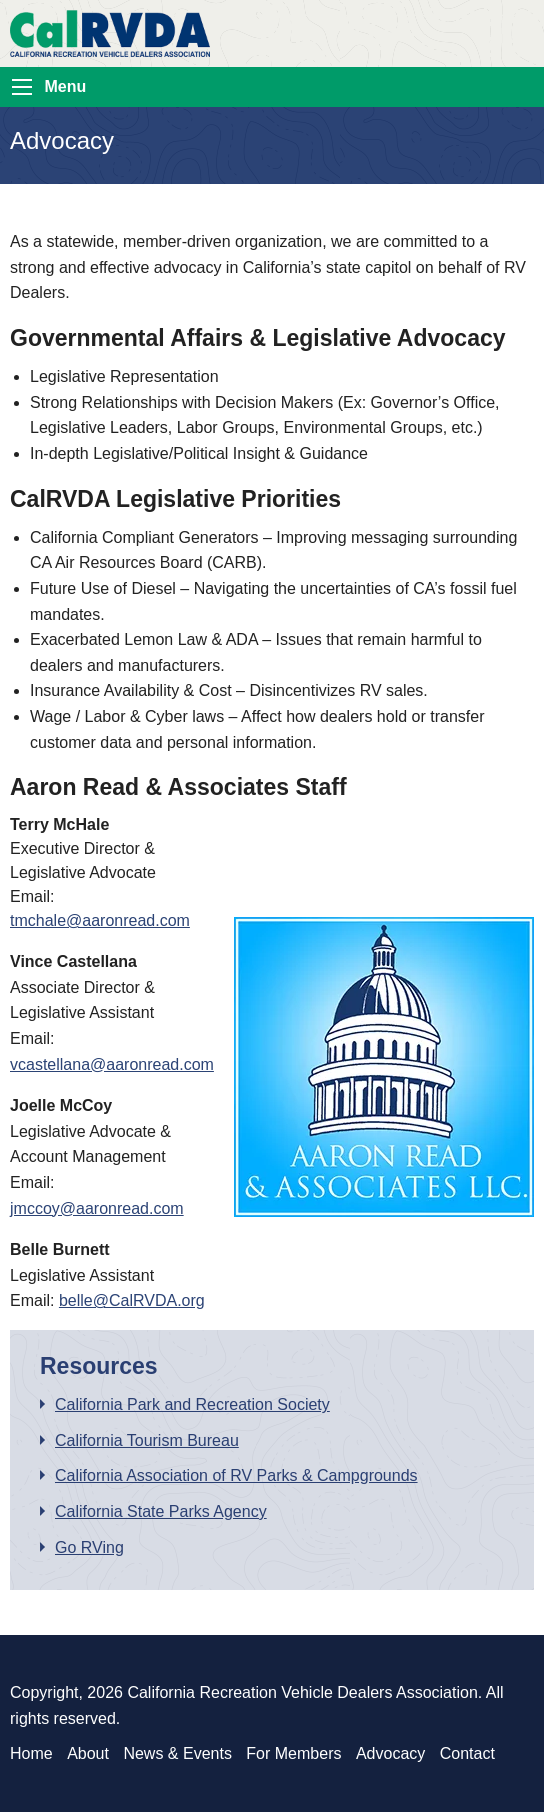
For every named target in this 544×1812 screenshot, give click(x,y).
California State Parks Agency (161, 1511)
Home (31, 1753)
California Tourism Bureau (147, 1440)
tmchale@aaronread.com (100, 920)
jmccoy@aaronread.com (97, 1208)
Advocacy (390, 1753)
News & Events (177, 1753)
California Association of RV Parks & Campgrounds (236, 1475)
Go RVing (89, 1547)
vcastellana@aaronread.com (112, 1064)
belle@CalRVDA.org (132, 1300)
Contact (467, 1753)
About (88, 1753)
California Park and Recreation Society (192, 1404)
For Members (293, 1753)
